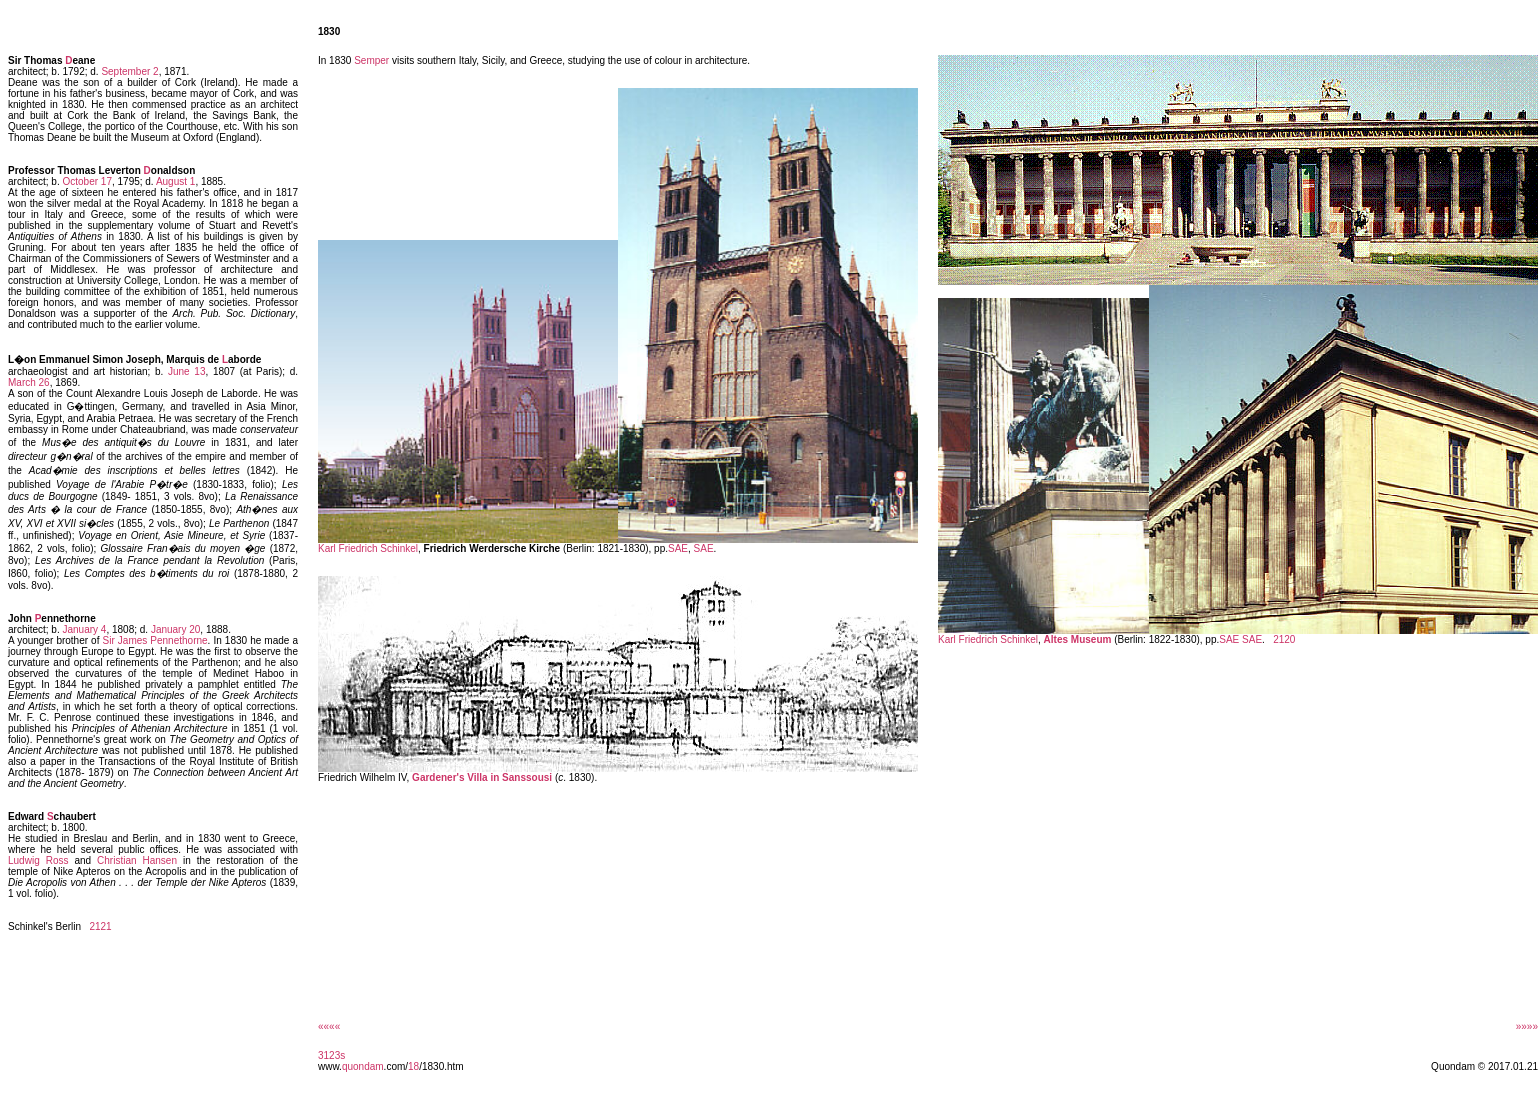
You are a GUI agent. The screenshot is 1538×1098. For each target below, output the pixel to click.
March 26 (29, 382)
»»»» (1527, 1026)
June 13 (186, 371)
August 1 (175, 181)
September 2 (129, 71)
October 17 (86, 181)
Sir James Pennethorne (155, 640)
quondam (363, 1066)
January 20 (175, 629)
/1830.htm (441, 1066)
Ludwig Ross (38, 860)
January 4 (84, 629)
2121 (100, 926)
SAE (678, 548)
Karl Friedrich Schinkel (368, 548)
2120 (1284, 639)
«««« (329, 1026)
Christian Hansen (137, 860)
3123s (331, 1055)
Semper (371, 60)
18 (413, 1066)
